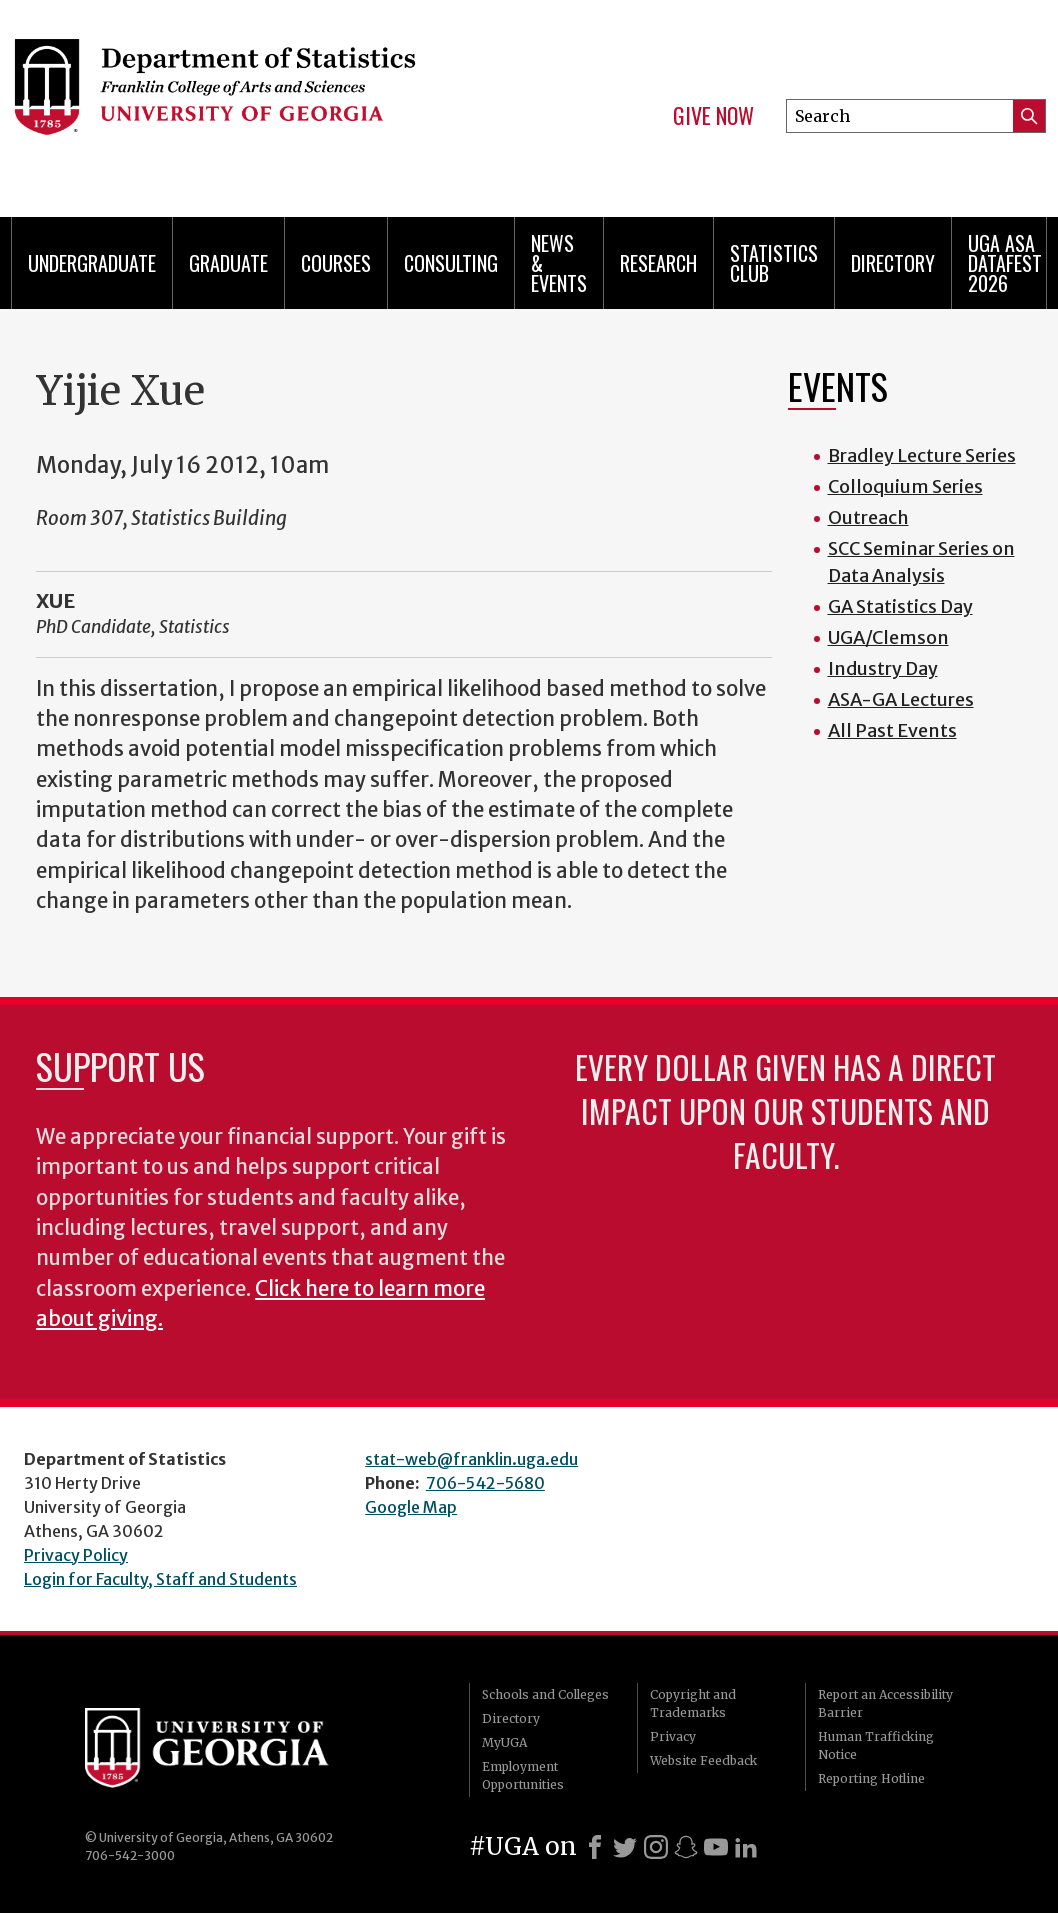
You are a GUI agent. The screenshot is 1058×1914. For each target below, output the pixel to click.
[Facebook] (595, 1847)
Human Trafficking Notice (876, 1745)
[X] (625, 1847)
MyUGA (504, 1742)
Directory (893, 263)
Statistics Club (774, 263)
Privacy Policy (76, 1555)
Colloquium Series (905, 486)
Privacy (673, 1736)
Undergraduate (92, 263)
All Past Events (892, 730)
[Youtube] (716, 1847)
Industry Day (883, 668)
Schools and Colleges (545, 1694)
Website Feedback (703, 1760)
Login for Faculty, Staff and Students (160, 1579)
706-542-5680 (485, 1483)
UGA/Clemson (888, 637)
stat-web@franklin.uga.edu (471, 1459)
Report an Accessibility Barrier (885, 1703)
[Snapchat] (686, 1847)
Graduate (228, 263)
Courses (336, 263)
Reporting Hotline (871, 1778)
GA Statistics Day (900, 606)
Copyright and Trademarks (693, 1703)
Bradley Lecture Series (922, 455)
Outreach (868, 517)
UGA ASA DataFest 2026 (1005, 263)
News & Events (559, 263)
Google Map (411, 1507)
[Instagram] (656, 1847)
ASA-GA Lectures (901, 699)
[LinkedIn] (746, 1847)
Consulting (451, 263)
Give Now (713, 116)
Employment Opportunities (523, 1775)
